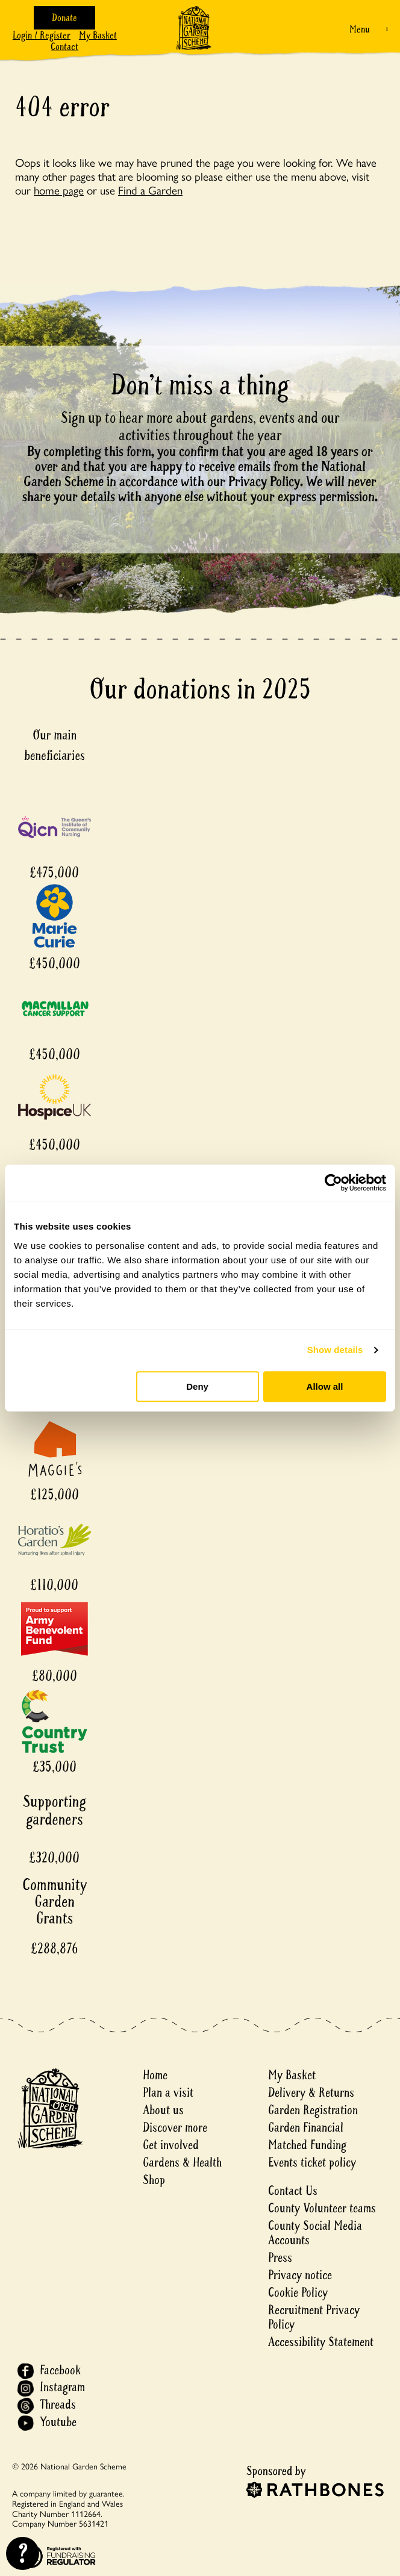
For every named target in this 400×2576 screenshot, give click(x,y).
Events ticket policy (312, 2162)
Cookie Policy (298, 2293)
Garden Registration (313, 2110)
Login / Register (41, 35)
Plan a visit (168, 2093)
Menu (359, 29)
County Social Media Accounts (315, 2233)
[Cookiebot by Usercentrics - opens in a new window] (333, 1183)
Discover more (175, 2128)
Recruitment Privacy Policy (314, 2317)
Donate (64, 17)
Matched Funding (307, 2145)
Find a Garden (150, 189)
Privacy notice (300, 2275)
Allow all (325, 1386)
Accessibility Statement (320, 2342)
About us (163, 2110)
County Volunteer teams (322, 2208)
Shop (154, 2180)
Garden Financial (305, 2128)
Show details (335, 1350)
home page (59, 189)
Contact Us (292, 2191)
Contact (64, 46)
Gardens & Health (182, 2162)
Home (155, 2075)
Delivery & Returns (311, 2093)
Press (280, 2258)
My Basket (98, 35)
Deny (197, 1386)
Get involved (171, 2145)
